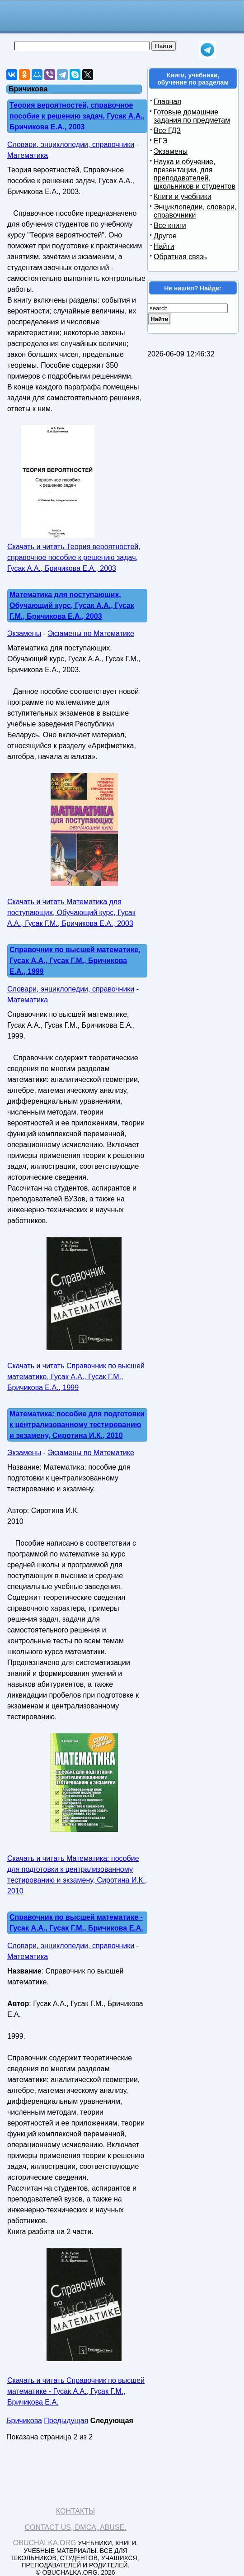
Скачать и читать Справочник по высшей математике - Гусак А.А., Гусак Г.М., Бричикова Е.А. (76, 2391)
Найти (164, 246)
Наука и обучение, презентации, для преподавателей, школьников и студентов (194, 174)
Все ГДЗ (167, 130)
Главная (167, 101)
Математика (27, 155)
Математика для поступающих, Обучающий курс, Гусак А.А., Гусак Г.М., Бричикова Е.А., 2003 (71, 605)
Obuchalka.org (44, 2543)
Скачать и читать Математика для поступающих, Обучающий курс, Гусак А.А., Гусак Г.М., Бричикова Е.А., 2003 (71, 912)
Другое (165, 236)
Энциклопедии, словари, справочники (195, 211)
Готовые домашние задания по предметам (192, 116)
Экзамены (24, 633)
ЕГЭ (161, 141)
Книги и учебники (182, 196)
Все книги (170, 225)
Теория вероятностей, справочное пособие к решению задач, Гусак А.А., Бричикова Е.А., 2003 (77, 116)
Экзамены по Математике (90, 633)
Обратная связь (180, 257)
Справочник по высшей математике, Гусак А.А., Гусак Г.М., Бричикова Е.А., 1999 (75, 960)
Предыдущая (66, 2420)
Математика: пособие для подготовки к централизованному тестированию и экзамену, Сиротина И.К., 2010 (77, 1424)
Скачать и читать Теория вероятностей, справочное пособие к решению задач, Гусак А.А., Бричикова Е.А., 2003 (74, 557)
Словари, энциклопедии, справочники (70, 144)
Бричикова (24, 2420)
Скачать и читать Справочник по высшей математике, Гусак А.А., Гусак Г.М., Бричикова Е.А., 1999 (76, 1376)
